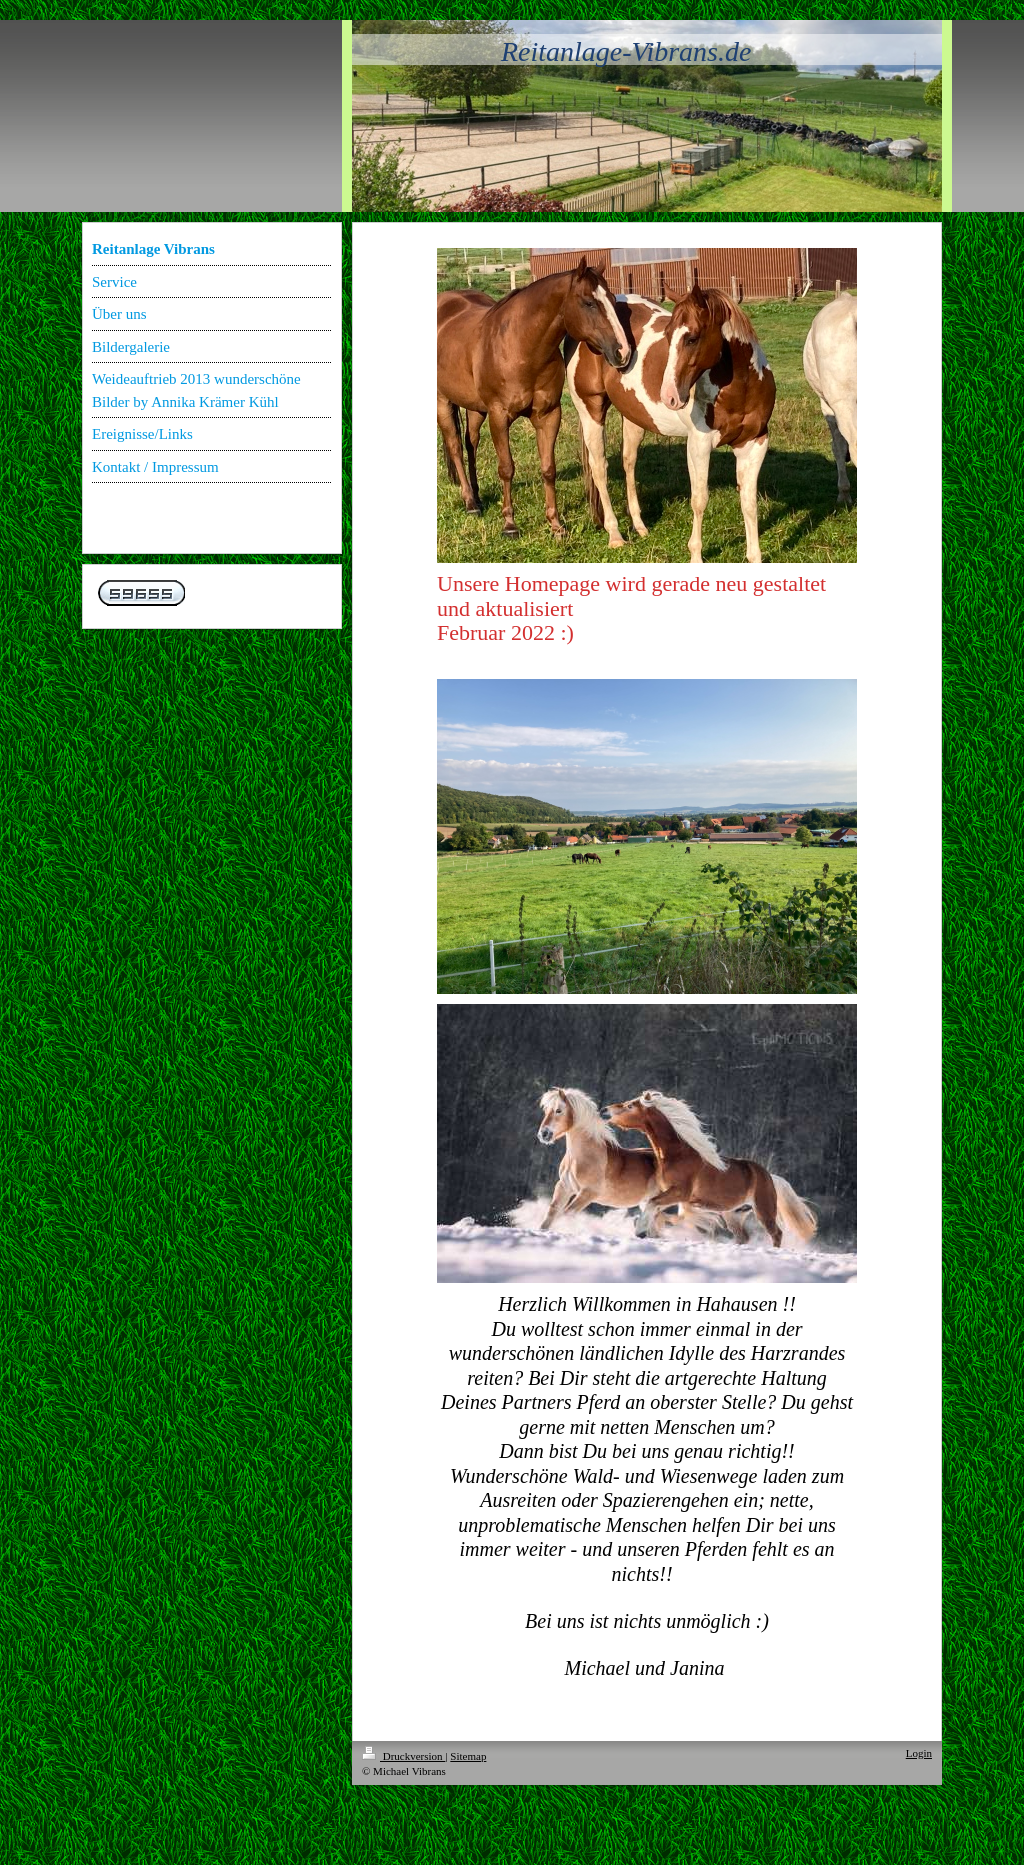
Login (919, 1753)
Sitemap (468, 1756)
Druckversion (403, 1756)
